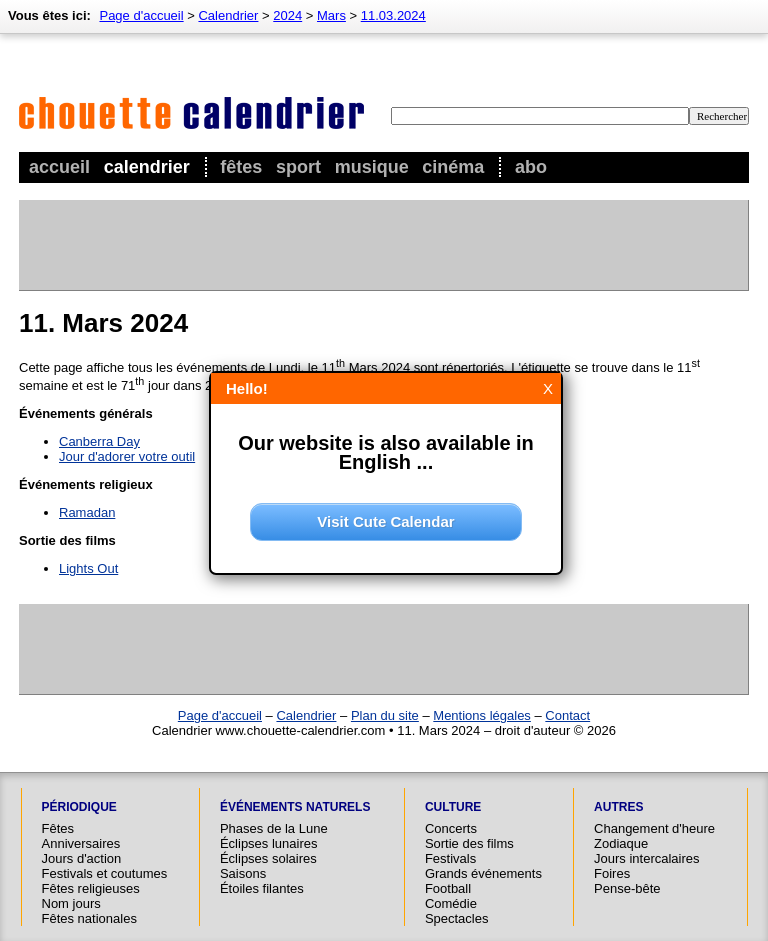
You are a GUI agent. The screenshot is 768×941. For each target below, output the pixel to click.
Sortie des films (469, 843)
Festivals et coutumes (105, 873)
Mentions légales (482, 715)
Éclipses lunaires (269, 843)
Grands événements (483, 873)
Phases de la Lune (274, 828)
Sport (298, 167)
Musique (372, 167)
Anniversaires (81, 843)
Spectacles (457, 918)
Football (448, 888)
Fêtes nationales (89, 918)
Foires (612, 873)
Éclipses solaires (268, 858)
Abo (531, 167)
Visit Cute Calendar (385, 521)
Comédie (451, 903)
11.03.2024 (393, 15)
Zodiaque (621, 843)
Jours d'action (82, 858)
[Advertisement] (383, 245)
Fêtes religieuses (91, 888)
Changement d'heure (654, 828)
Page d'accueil (141, 15)
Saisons (243, 873)
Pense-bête (627, 888)
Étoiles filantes (262, 888)
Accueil (59, 167)
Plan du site (385, 715)
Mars (331, 15)
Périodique (79, 807)
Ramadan (87, 512)
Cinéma (453, 167)
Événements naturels (295, 807)
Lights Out (88, 568)
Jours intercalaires (647, 858)
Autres (618, 807)
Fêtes (241, 167)
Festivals (450, 858)
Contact (567, 715)
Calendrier (147, 167)
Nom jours (71, 903)
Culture (453, 807)
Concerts (451, 828)
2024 (287, 15)
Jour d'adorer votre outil (127, 456)
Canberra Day (99, 441)
